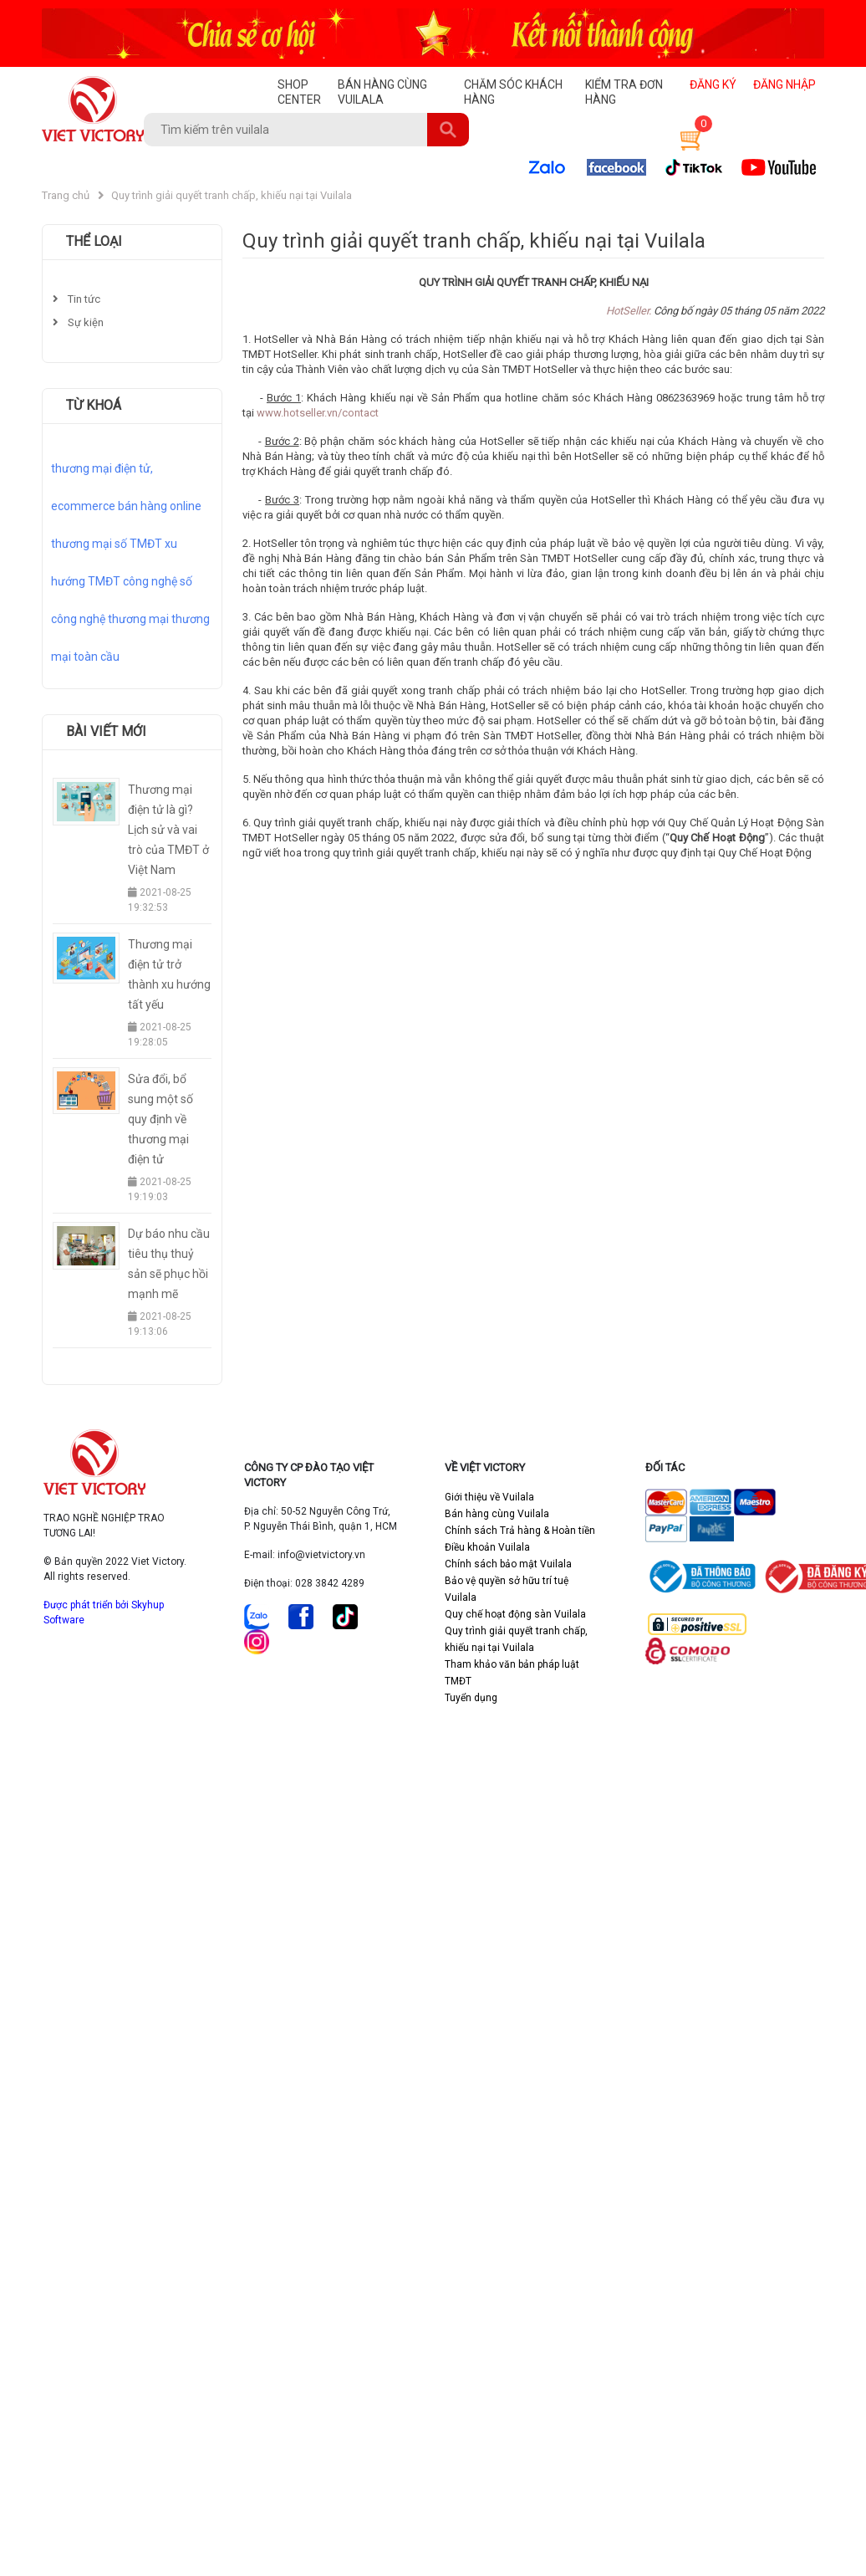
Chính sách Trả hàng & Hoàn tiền (520, 1530)
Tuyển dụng (471, 1698)
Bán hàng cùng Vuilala (497, 1514)
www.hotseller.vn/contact (318, 412)
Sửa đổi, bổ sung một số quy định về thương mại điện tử (160, 1119)
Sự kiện (78, 322)
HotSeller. (628, 310)
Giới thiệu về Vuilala (489, 1497)
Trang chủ (65, 195)
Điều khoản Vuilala (487, 1547)
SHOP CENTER (299, 92)
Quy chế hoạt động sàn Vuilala (515, 1614)
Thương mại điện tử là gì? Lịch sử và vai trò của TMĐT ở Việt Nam (168, 830)
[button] (689, 138)
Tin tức (76, 299)
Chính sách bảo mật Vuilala (508, 1564)
